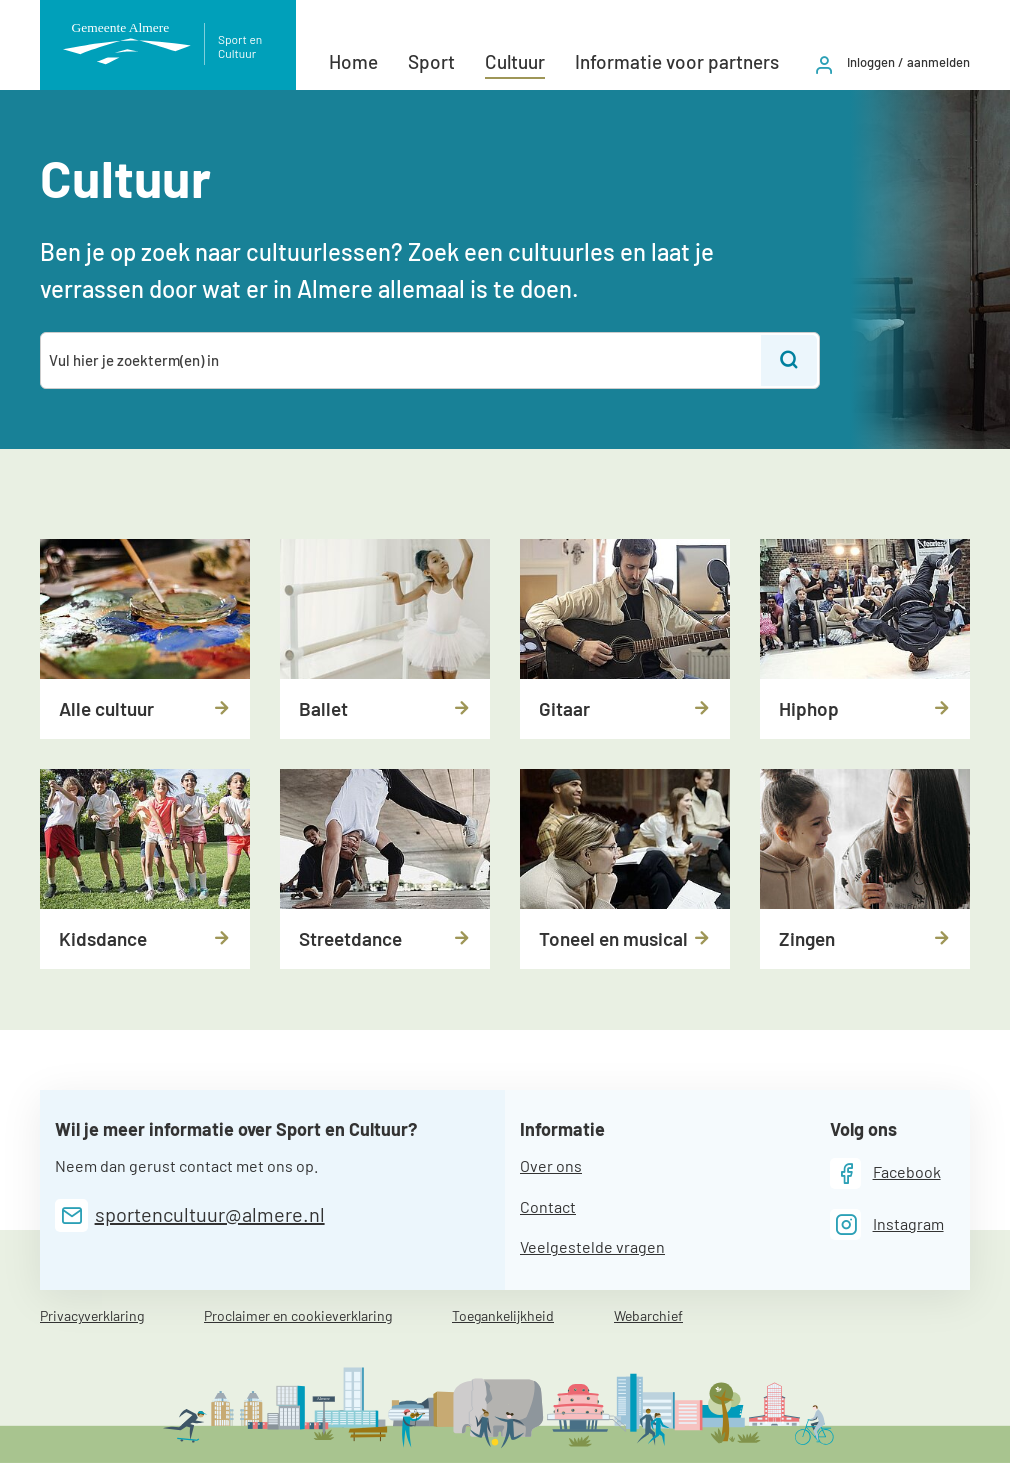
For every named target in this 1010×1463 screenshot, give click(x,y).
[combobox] (402, 360)
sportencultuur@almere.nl (210, 1214)
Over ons (551, 1165)
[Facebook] (885, 1173)
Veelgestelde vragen (592, 1246)
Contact (548, 1206)
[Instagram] (887, 1224)
